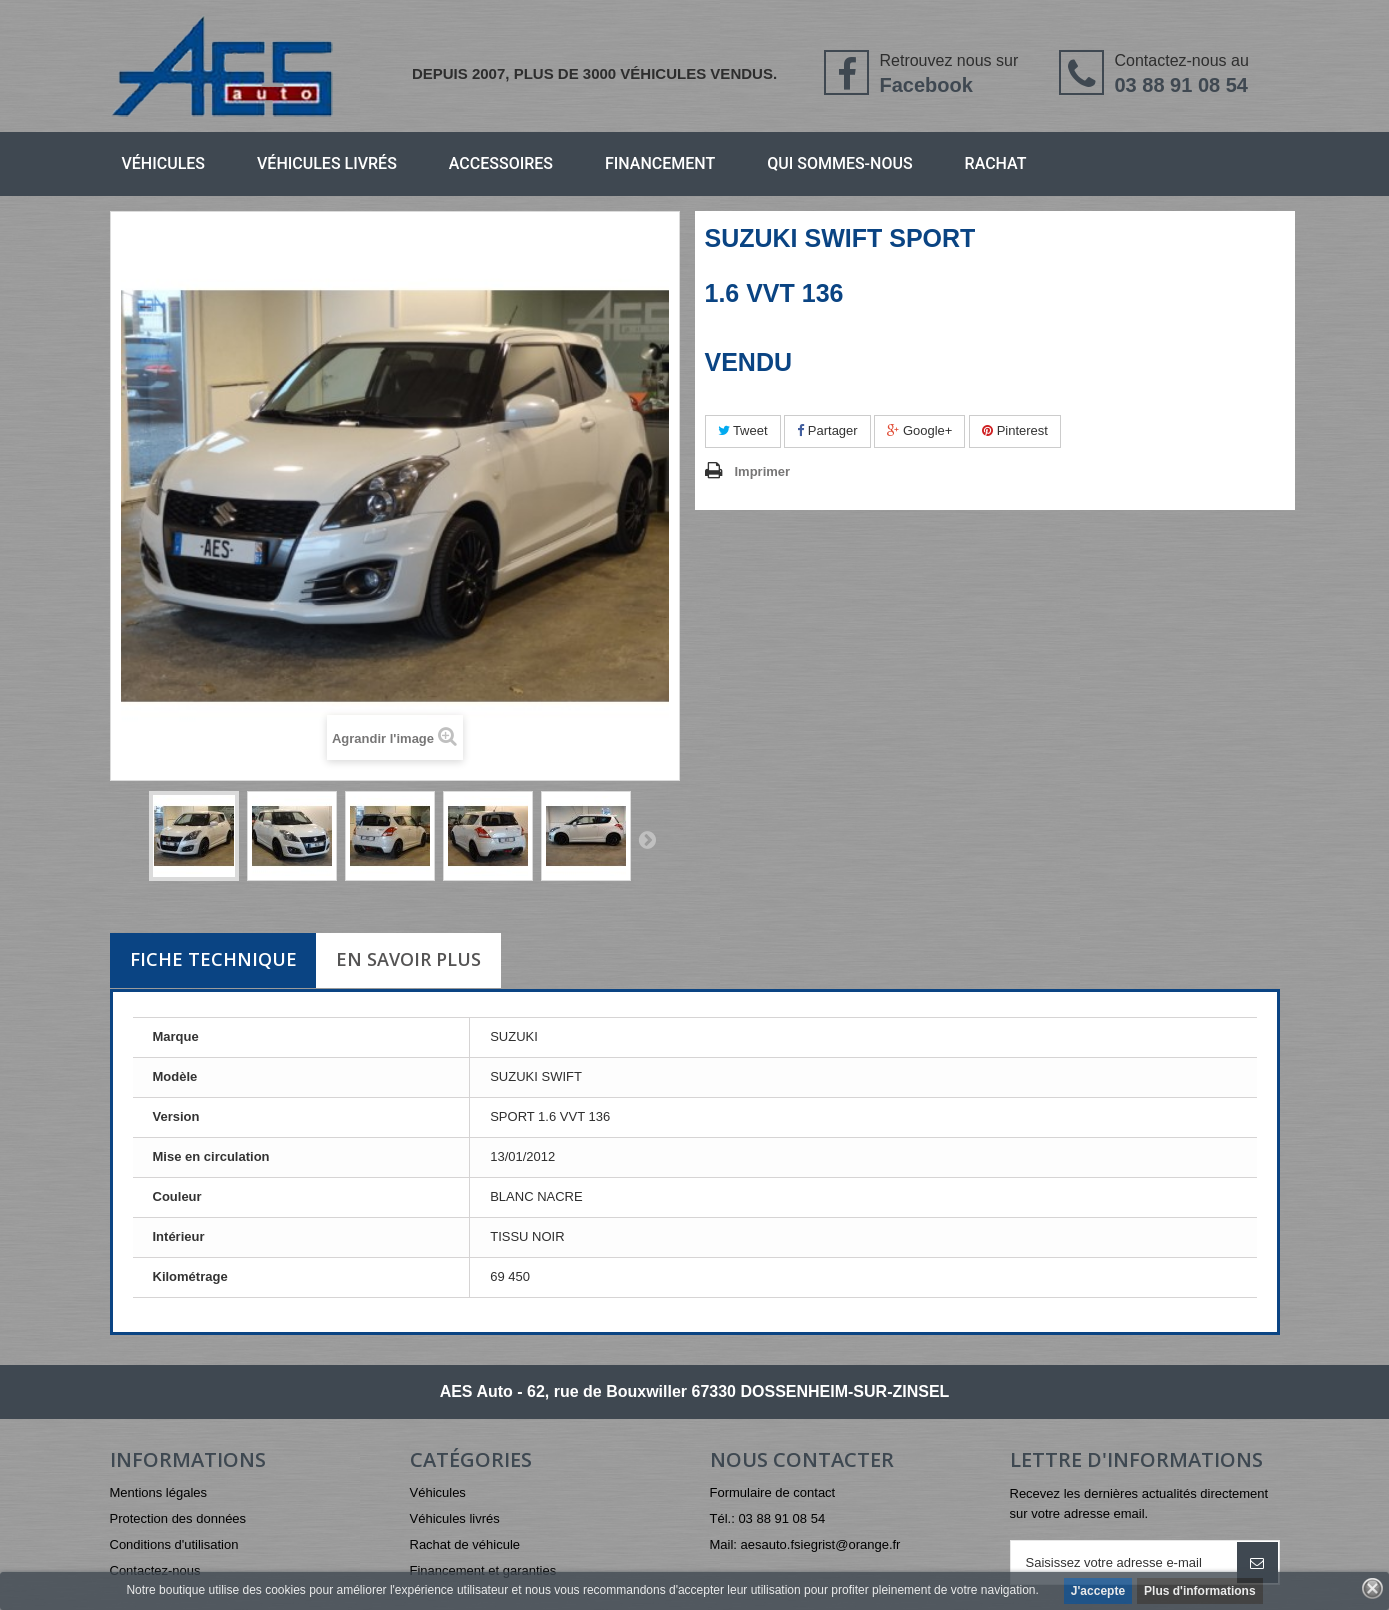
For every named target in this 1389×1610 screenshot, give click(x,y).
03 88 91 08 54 (1180, 85)
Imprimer (763, 471)
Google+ (919, 430)
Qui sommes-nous (839, 163)
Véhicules (164, 163)
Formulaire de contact (773, 1492)
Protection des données (178, 1518)
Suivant (647, 839)
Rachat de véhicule (465, 1544)
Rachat (996, 163)
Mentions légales (159, 1492)
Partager (827, 430)
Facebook (925, 85)
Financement (660, 163)
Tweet (743, 430)
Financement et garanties (483, 1570)
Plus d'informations (1200, 1591)
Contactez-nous (155, 1570)
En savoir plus (408, 959)
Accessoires (501, 163)
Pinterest (1015, 430)
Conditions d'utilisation (174, 1544)
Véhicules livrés (327, 163)
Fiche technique (213, 959)
